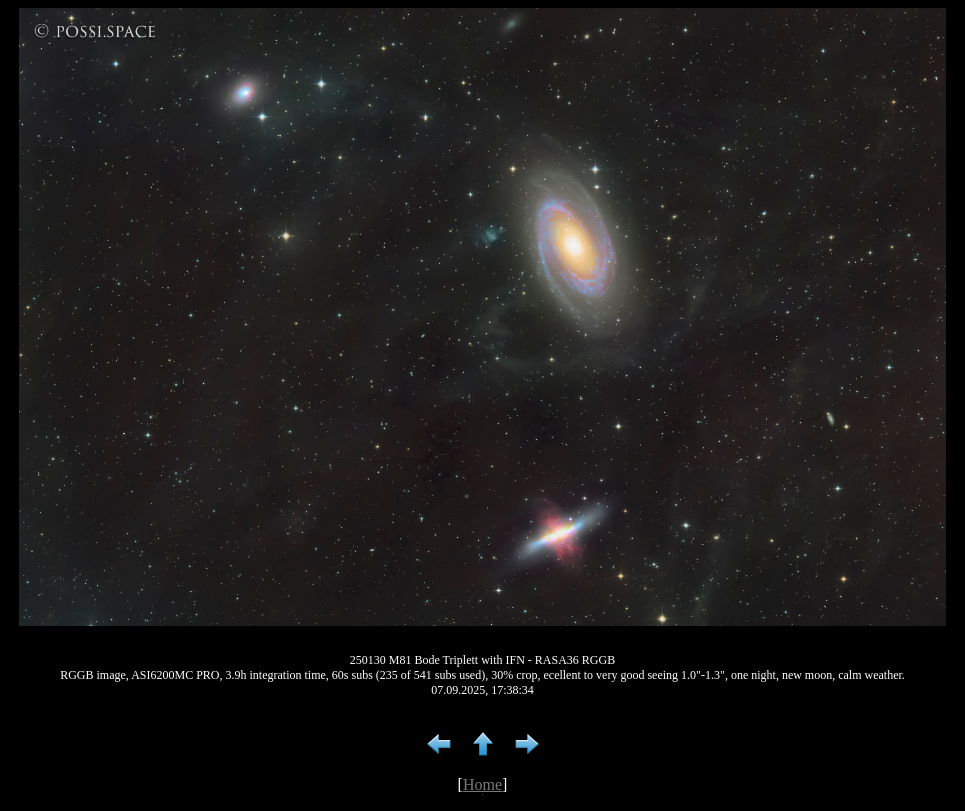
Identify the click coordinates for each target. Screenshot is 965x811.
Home (482, 784)
